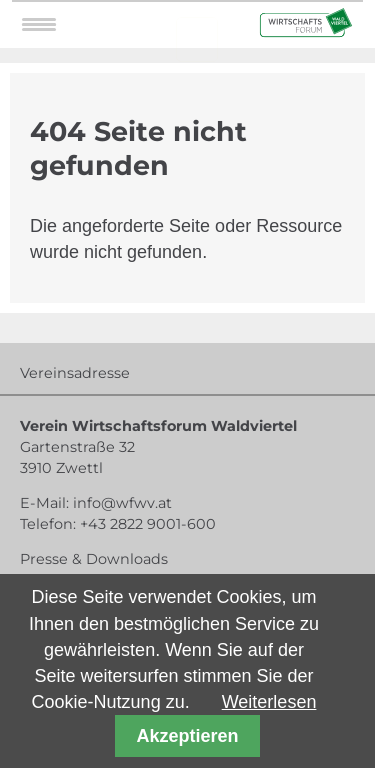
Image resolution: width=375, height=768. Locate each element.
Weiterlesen (269, 702)
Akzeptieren (187, 736)
